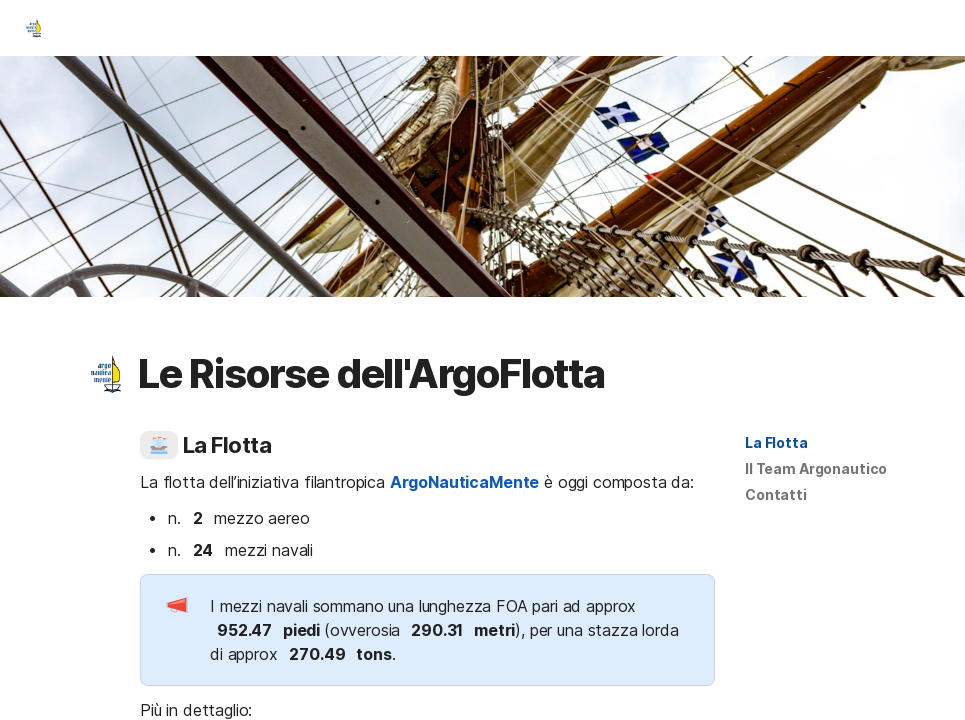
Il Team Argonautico (816, 468)
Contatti (776, 494)
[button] (107, 374)
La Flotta (776, 442)
